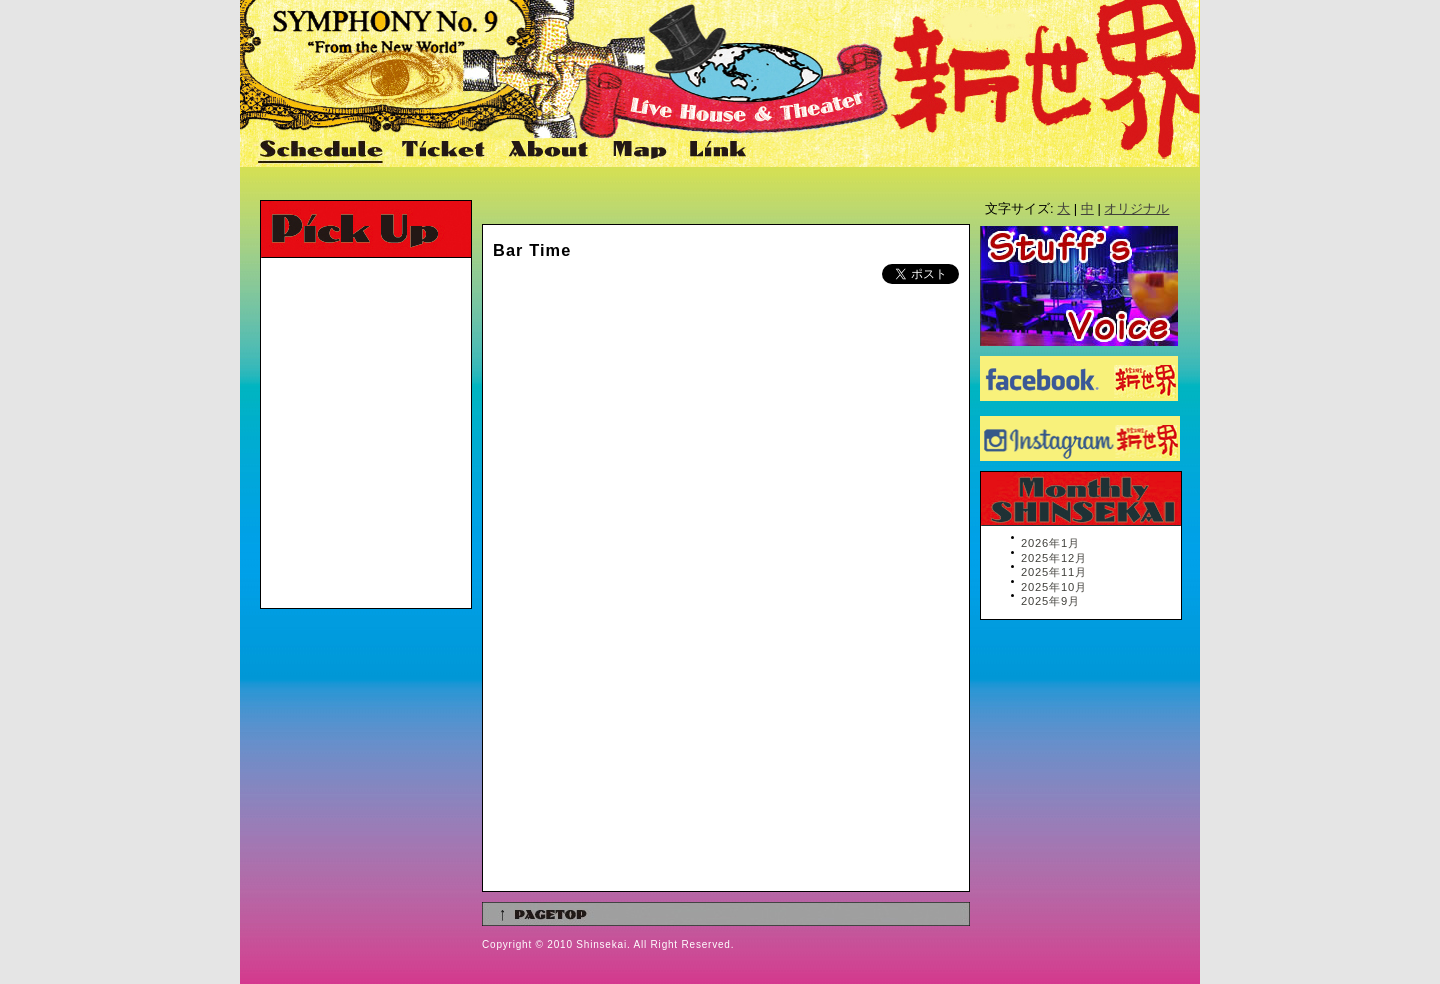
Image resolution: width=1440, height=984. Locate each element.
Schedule (322, 151)
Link (715, 151)
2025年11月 (1054, 572)
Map (640, 151)
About (550, 151)
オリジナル (1136, 208)
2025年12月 (1054, 558)
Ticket (446, 151)
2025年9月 (1050, 601)
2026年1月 (1050, 543)
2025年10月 (1054, 587)
